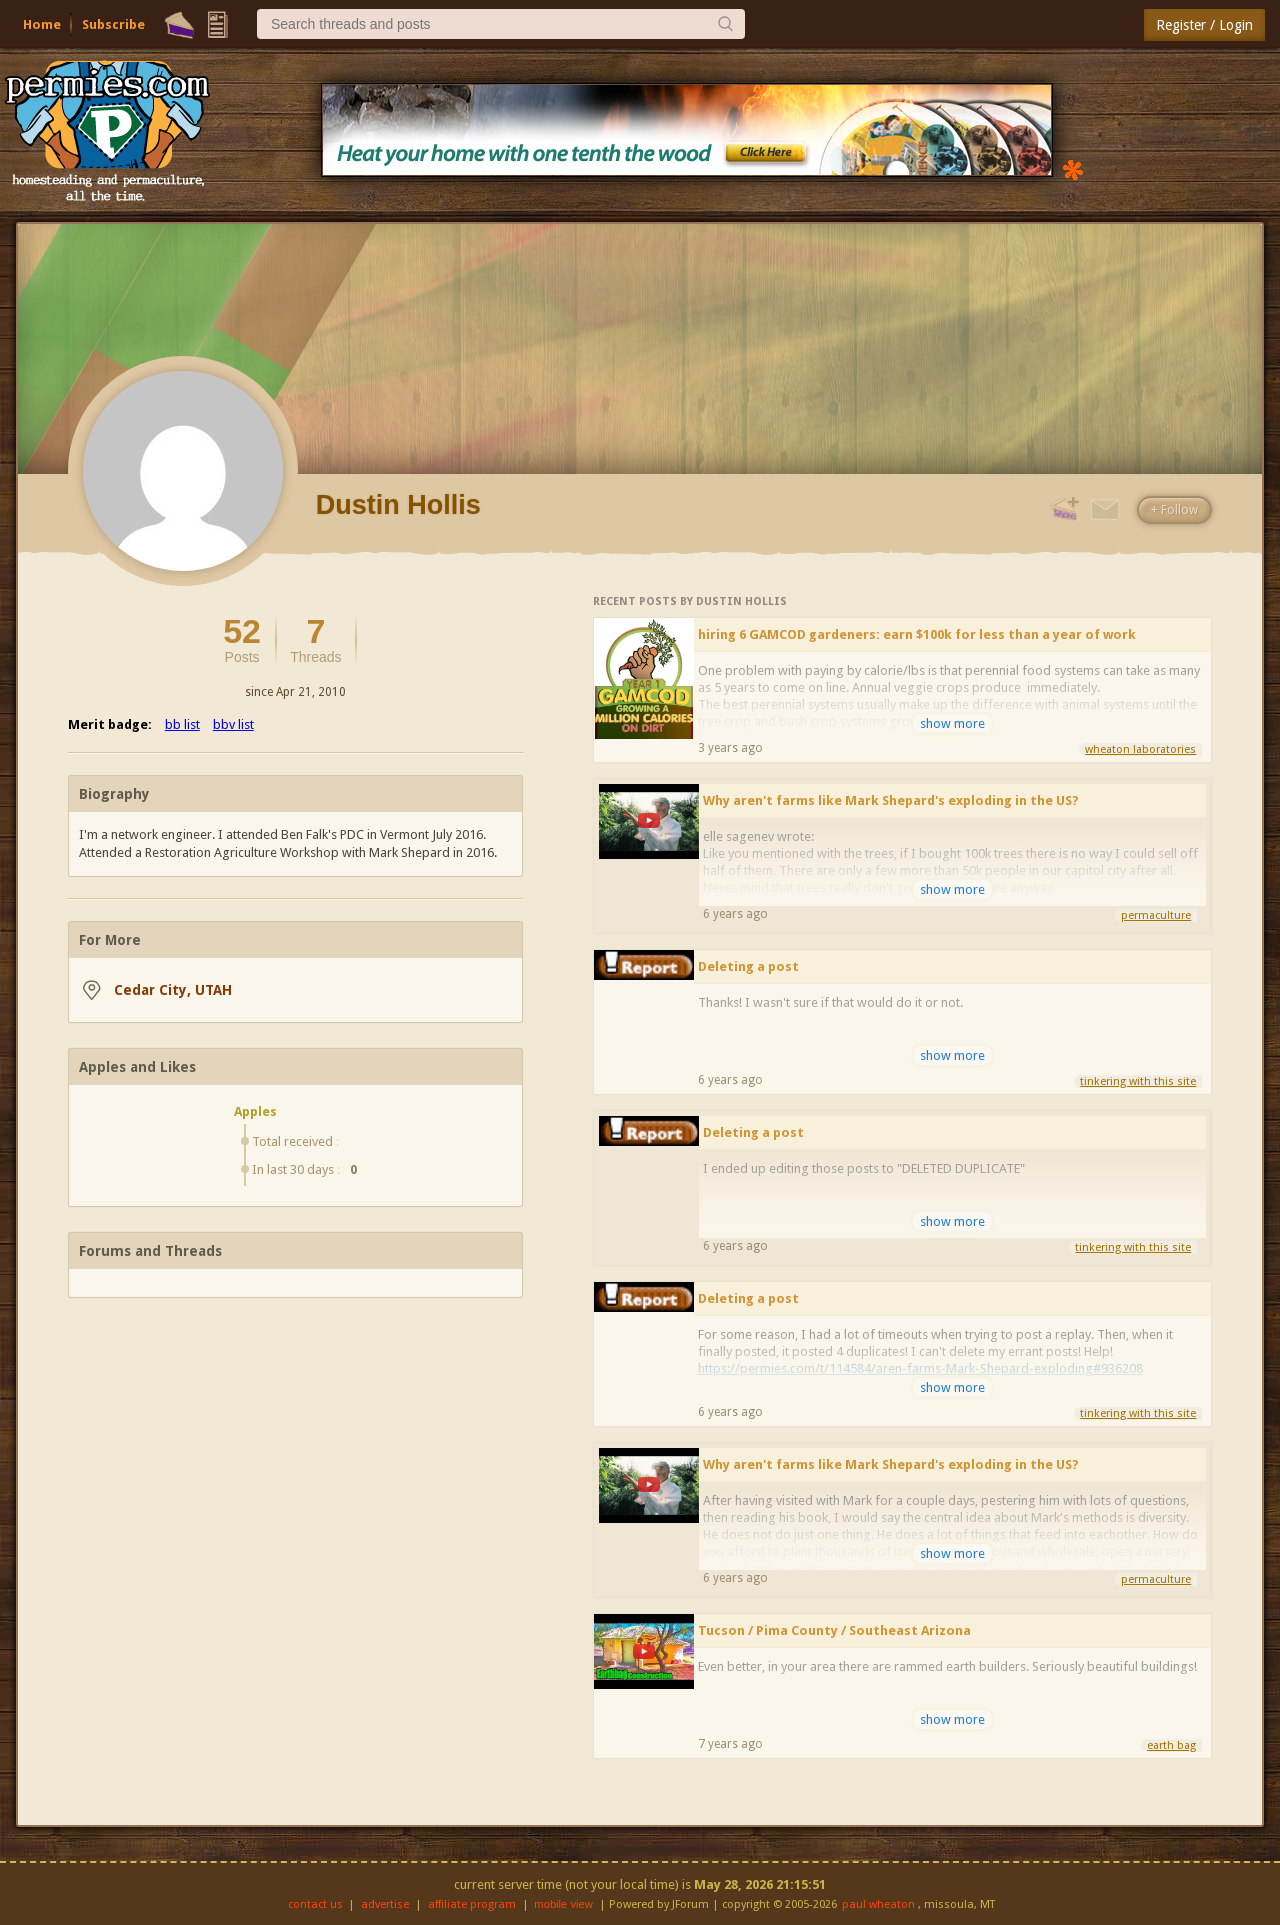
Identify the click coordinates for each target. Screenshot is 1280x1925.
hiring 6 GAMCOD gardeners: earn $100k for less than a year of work (917, 634)
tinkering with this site (1138, 1081)
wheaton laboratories (1140, 749)
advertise (385, 1904)
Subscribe (113, 24)
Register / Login (1204, 25)
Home (42, 24)
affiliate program (472, 1904)
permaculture (1156, 915)
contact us (315, 1904)
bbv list (233, 724)
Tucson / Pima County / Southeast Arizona (834, 1630)
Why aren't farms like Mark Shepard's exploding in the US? (891, 800)
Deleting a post (748, 966)
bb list (182, 724)
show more (952, 723)
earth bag (1171, 1745)
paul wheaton (878, 1904)
